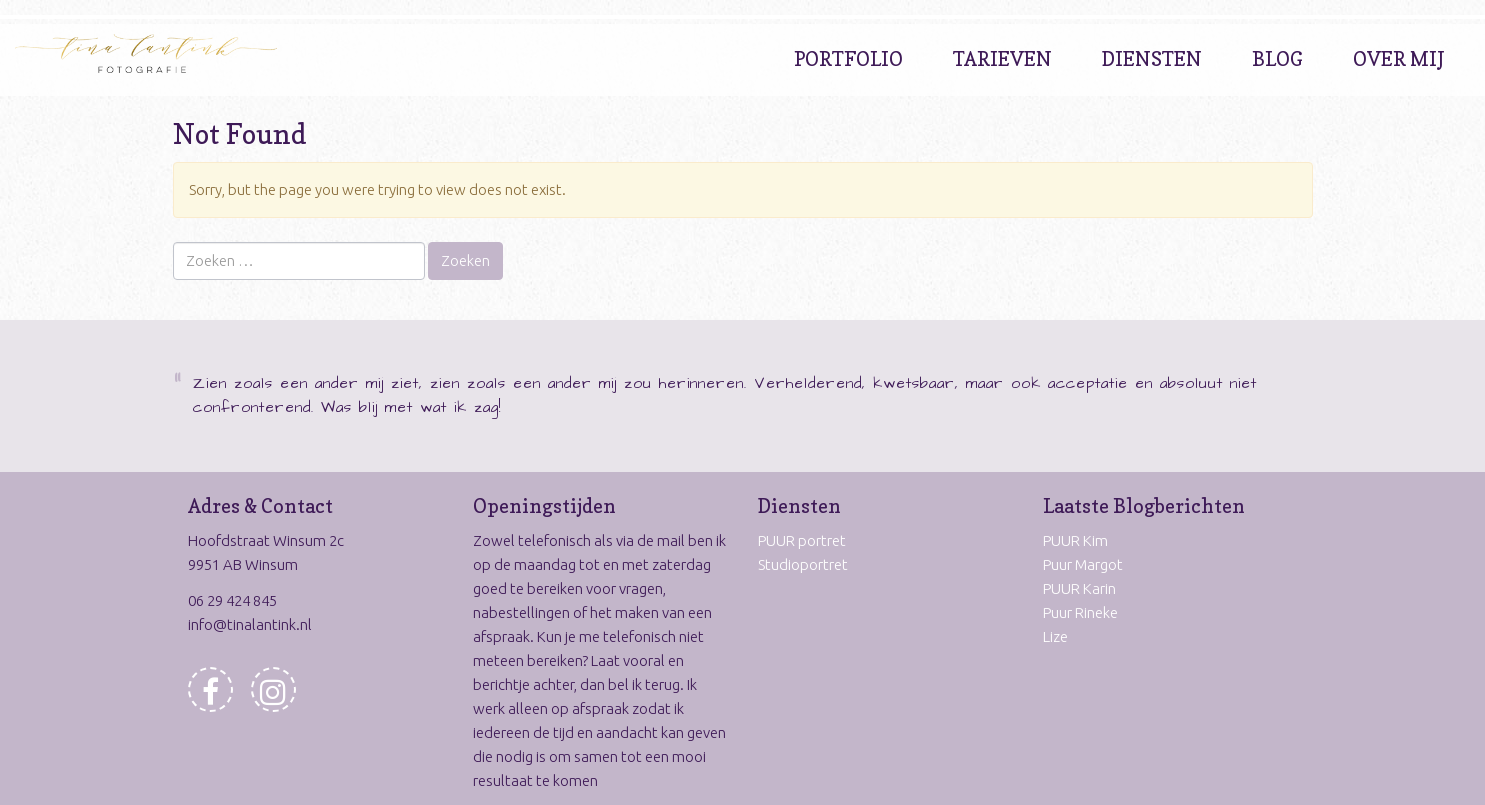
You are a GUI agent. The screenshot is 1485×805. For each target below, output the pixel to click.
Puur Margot (1083, 564)
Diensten (1152, 59)
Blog (1277, 59)
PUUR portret (802, 540)
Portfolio (848, 59)
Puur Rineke (1080, 612)
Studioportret (803, 564)
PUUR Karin (1079, 588)
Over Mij (1399, 59)
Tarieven (1002, 59)
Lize (1055, 636)
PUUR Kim (1075, 540)
